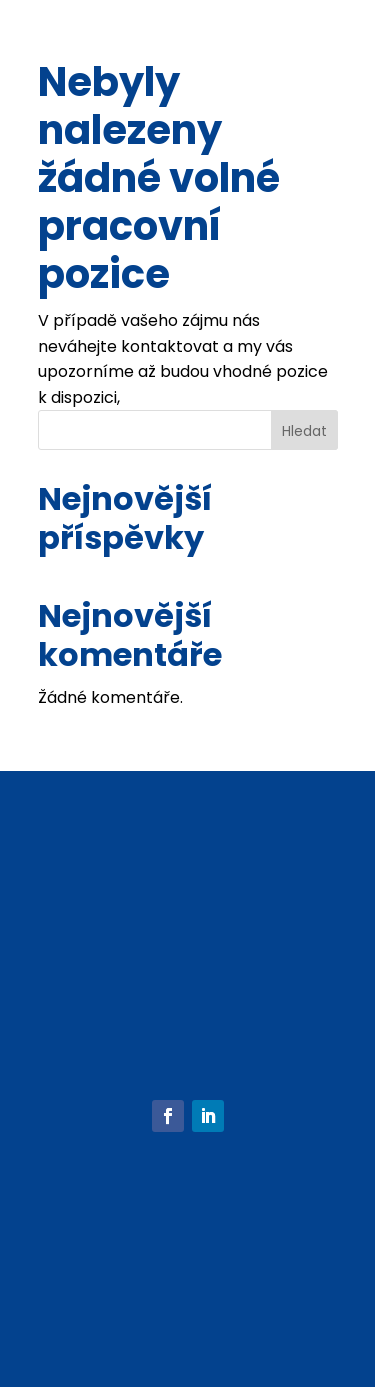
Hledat (304, 431)
